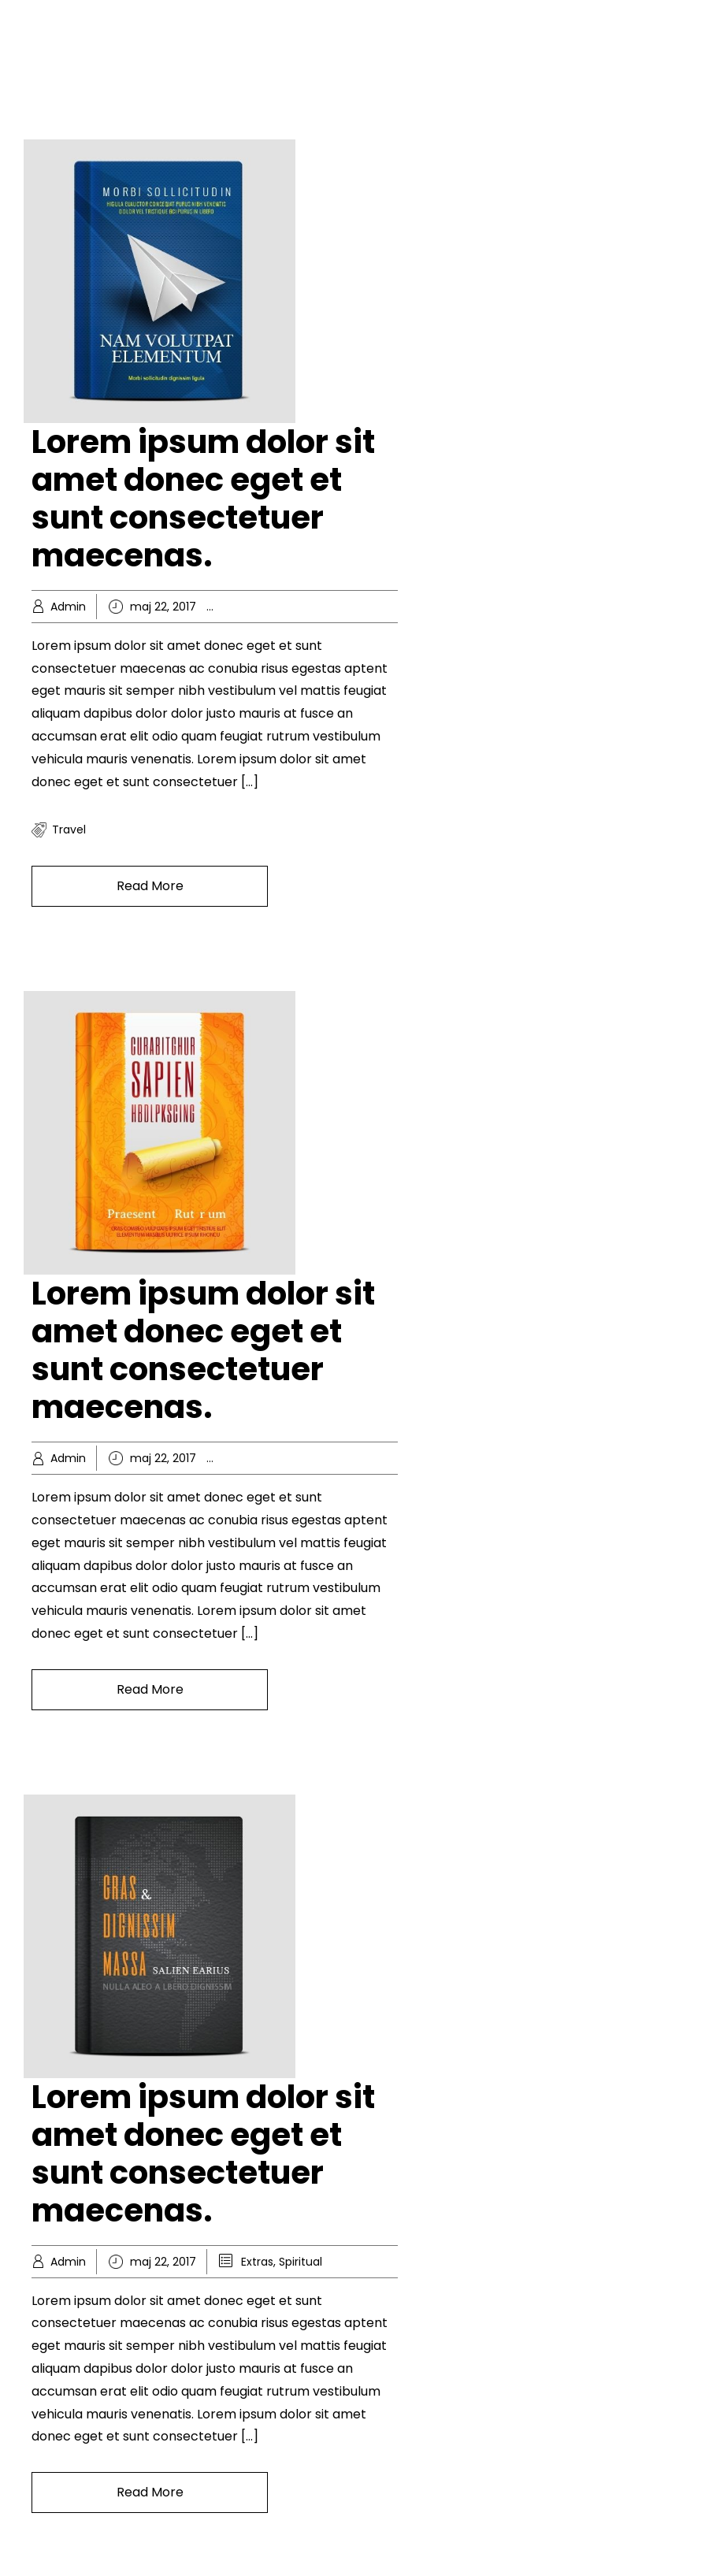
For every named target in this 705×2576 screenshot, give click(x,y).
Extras (257, 2262)
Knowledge (311, 606)
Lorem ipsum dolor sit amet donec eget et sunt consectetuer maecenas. (203, 498)
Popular (378, 1458)
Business (264, 1458)
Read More (150, 886)
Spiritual (300, 2262)
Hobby (258, 606)
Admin (68, 606)
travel (69, 829)
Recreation (376, 606)
